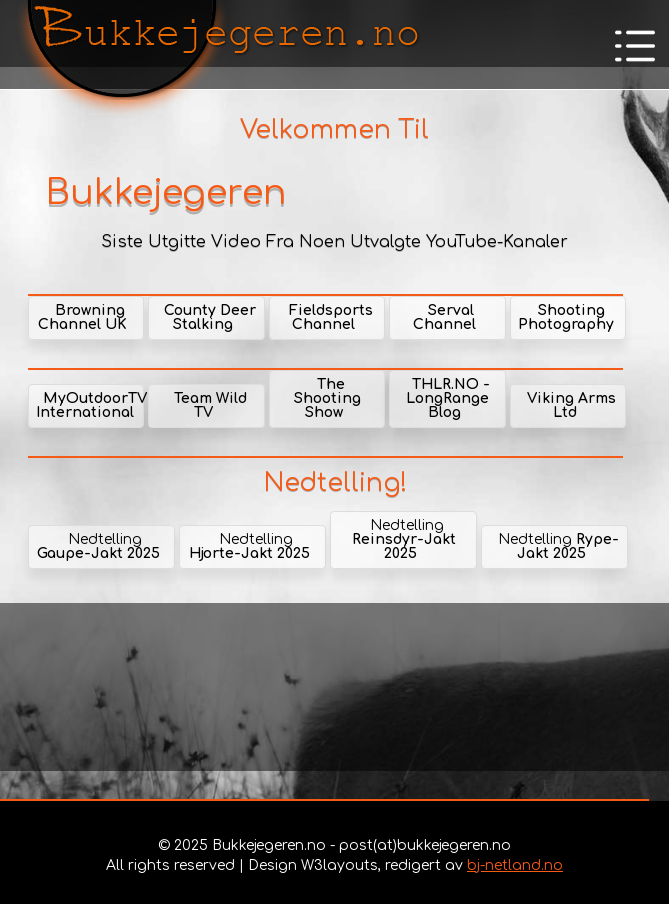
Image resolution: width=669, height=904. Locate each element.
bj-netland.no (515, 865)
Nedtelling (98, 546)
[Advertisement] (334, 687)
